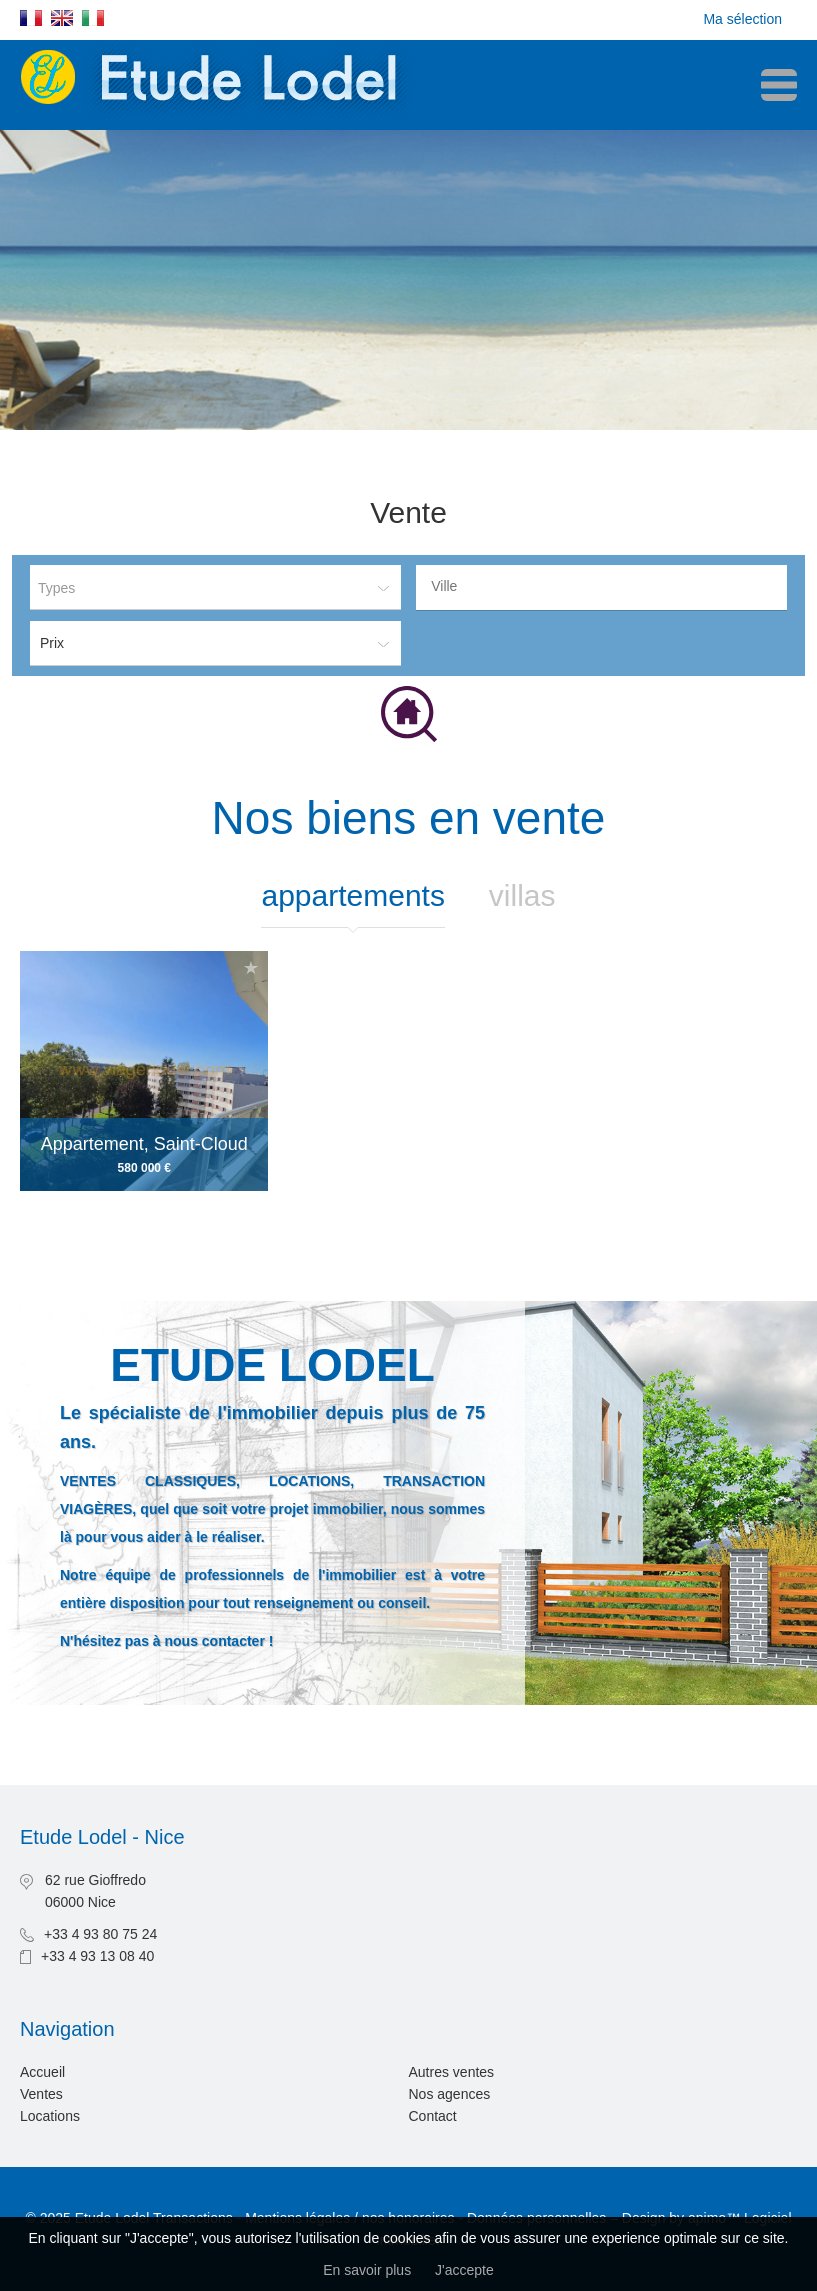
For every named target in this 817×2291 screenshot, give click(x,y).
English (62, 18)
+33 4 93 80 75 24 (100, 1934)
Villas (522, 895)
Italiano (93, 18)
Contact (433, 2116)
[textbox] (606, 586)
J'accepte (464, 2270)
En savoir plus (367, 2270)
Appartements (352, 895)
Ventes (41, 2094)
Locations (50, 2116)
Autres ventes (452, 2072)
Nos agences (450, 2094)
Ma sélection (742, 19)
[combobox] (601, 587)
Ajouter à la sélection (251, 967)
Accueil (42, 2072)
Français (31, 18)
